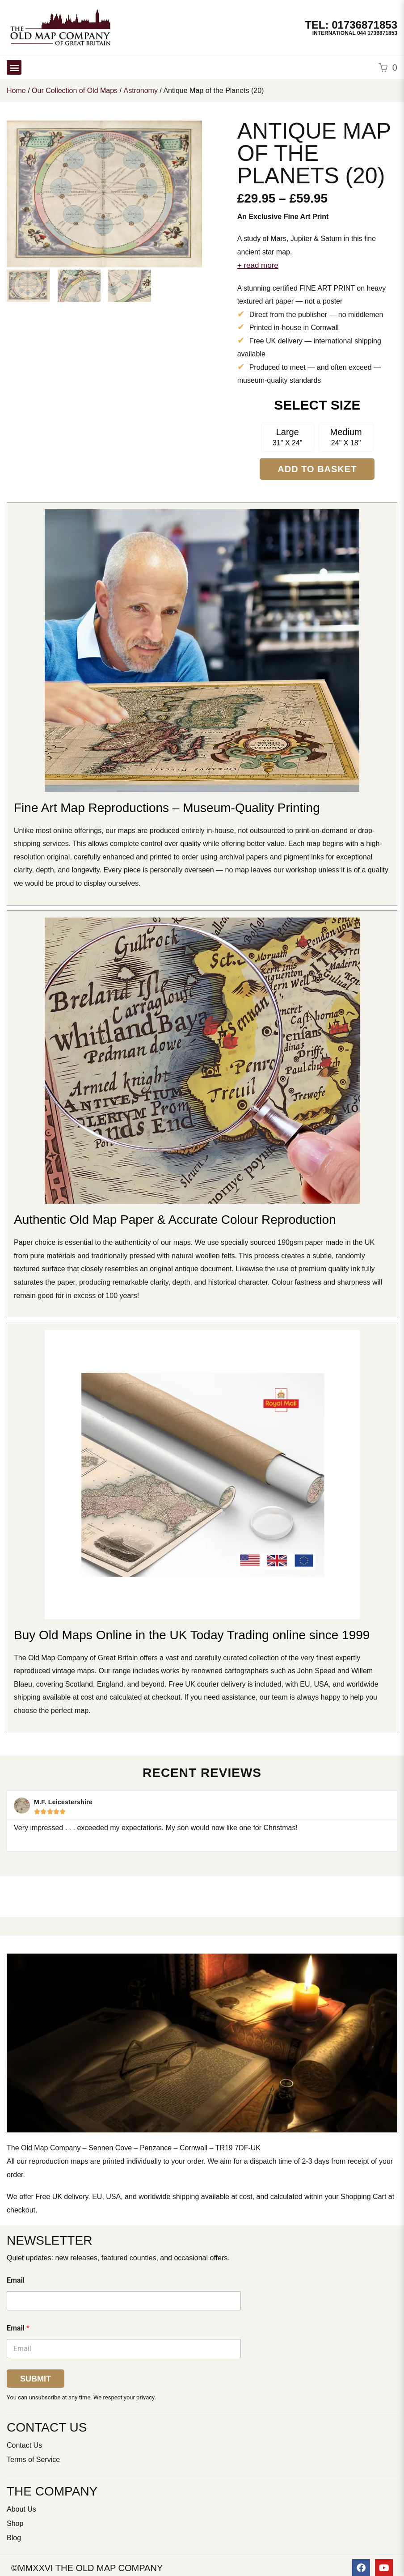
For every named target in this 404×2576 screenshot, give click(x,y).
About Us (21, 2509)
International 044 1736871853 (354, 33)
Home (16, 90)
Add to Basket (317, 469)
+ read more (257, 265)
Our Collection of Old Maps (75, 90)
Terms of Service (33, 2459)
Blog (14, 2538)
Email (16, 2280)
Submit (35, 2378)
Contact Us (24, 2445)
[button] (14, 67)
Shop (15, 2523)
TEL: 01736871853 (351, 25)
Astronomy (140, 90)
